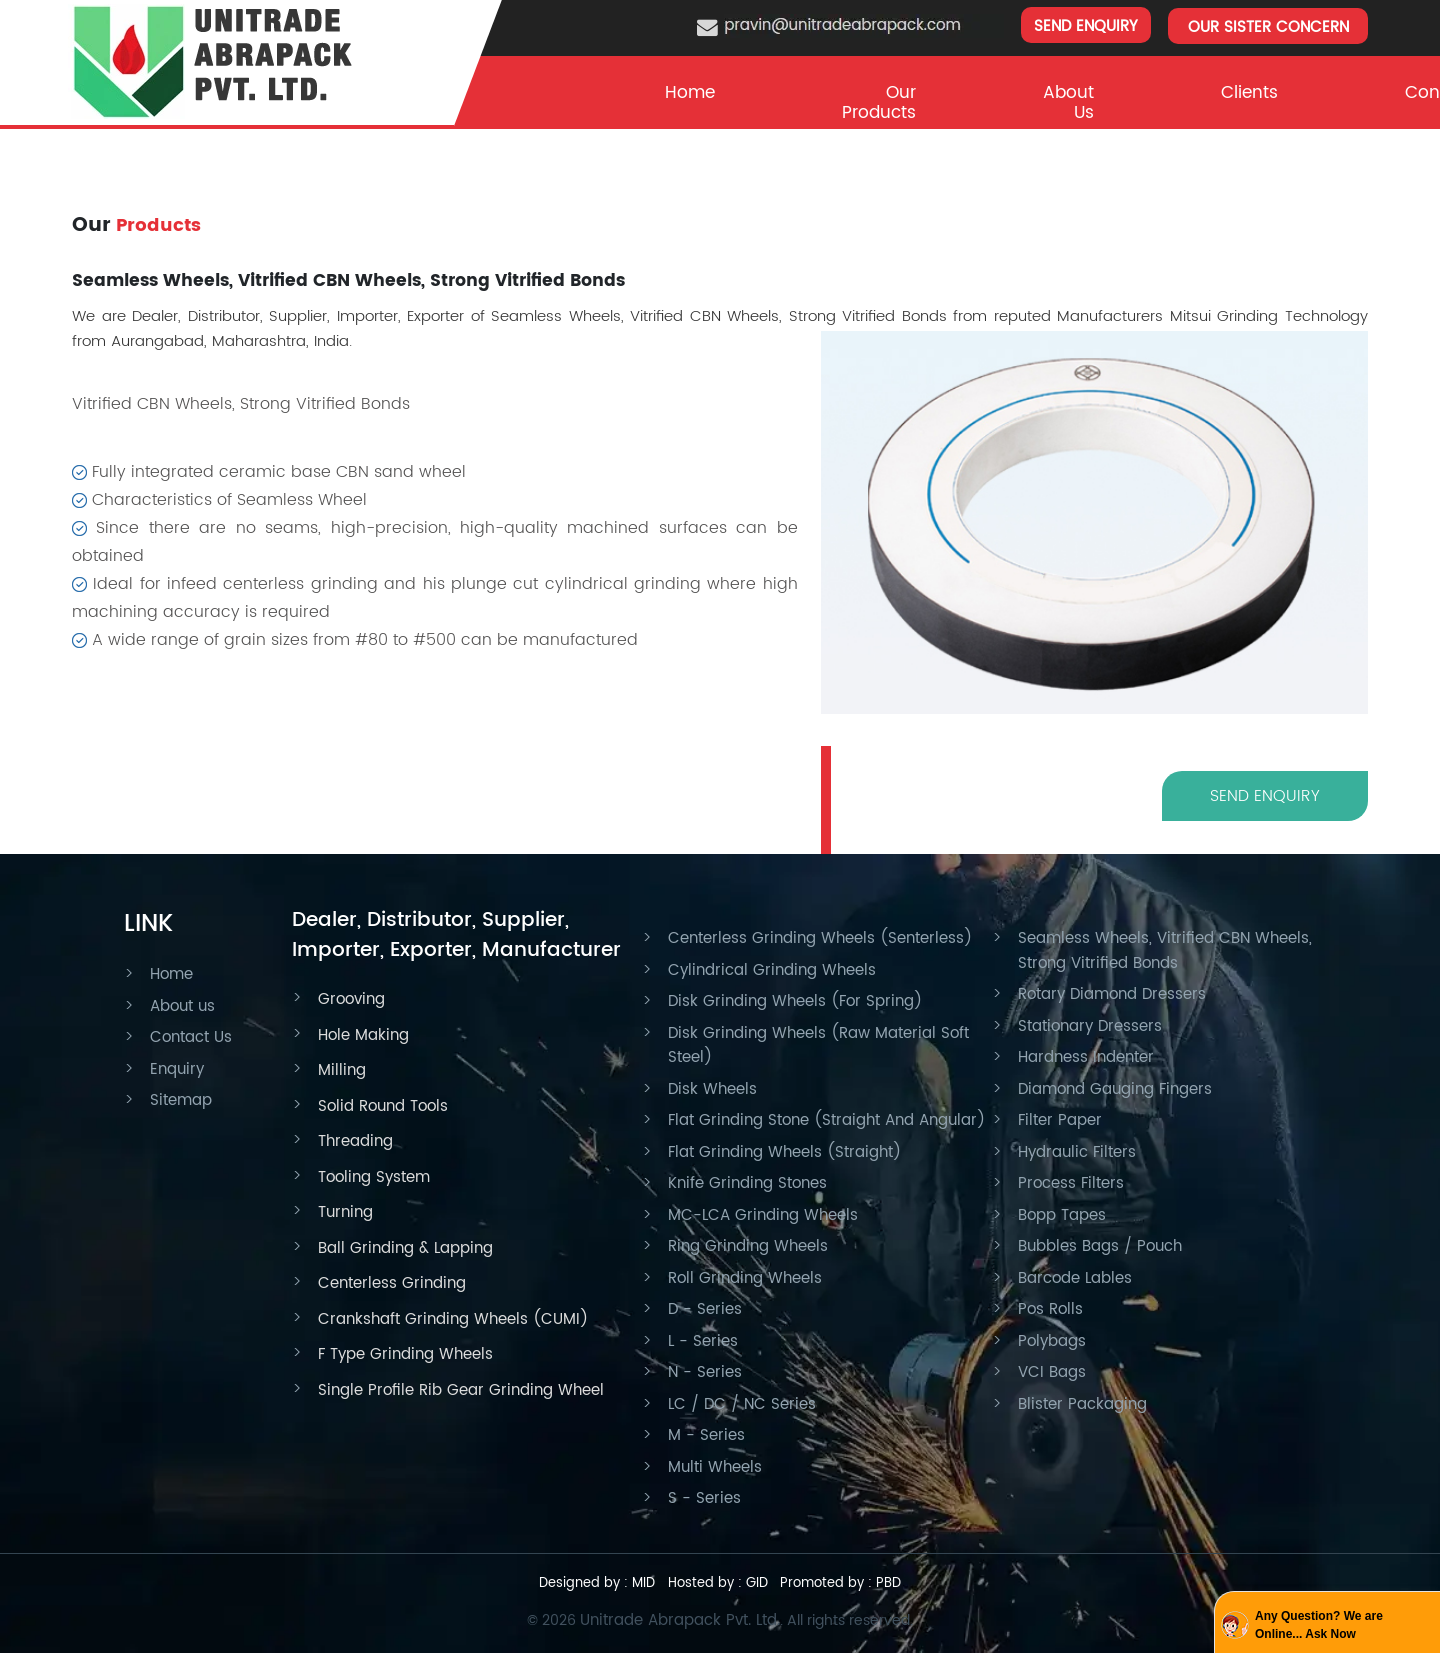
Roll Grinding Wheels (745, 1278)
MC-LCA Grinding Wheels (763, 1215)
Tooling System (374, 1177)
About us (182, 1006)
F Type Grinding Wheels (405, 1354)
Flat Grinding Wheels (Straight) (784, 1152)
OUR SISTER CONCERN (1268, 27)
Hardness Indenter (1086, 1057)
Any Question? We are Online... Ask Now (1319, 1625)
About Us (1068, 103)
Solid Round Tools (383, 1106)
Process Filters (1071, 1183)
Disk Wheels (712, 1089)
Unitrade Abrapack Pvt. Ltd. (680, 1620)
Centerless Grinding (392, 1283)
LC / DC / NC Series (742, 1404)
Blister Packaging (1082, 1404)
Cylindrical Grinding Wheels (772, 970)
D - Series (705, 1309)
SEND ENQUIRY (1086, 26)
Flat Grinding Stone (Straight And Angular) (826, 1120)
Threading (355, 1141)
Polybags (1052, 1341)
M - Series (706, 1435)
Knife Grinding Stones (747, 1183)
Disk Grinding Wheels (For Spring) (795, 1001)
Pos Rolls (1050, 1309)
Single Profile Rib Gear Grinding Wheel (461, 1390)
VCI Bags (1052, 1372)
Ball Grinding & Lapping (405, 1248)
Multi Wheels (715, 1467)
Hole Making (363, 1035)
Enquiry (177, 1069)
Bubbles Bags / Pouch (1100, 1246)
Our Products (879, 103)
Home (690, 93)
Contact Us (191, 1037)
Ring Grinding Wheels (748, 1246)
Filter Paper (1060, 1120)
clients (1249, 93)
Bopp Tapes (1062, 1215)
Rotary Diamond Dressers (1112, 994)
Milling (342, 1070)
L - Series (703, 1341)
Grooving (351, 999)
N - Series (705, 1372)
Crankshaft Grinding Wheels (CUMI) (453, 1319)
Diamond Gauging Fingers (1115, 1089)
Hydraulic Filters (1077, 1152)
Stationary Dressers (1090, 1026)
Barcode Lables (1075, 1278)
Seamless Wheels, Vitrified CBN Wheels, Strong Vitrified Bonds (1165, 951)
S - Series (704, 1498)
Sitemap (181, 1100)
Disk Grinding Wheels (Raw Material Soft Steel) (818, 1046)
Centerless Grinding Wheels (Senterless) (820, 938)
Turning (345, 1212)
